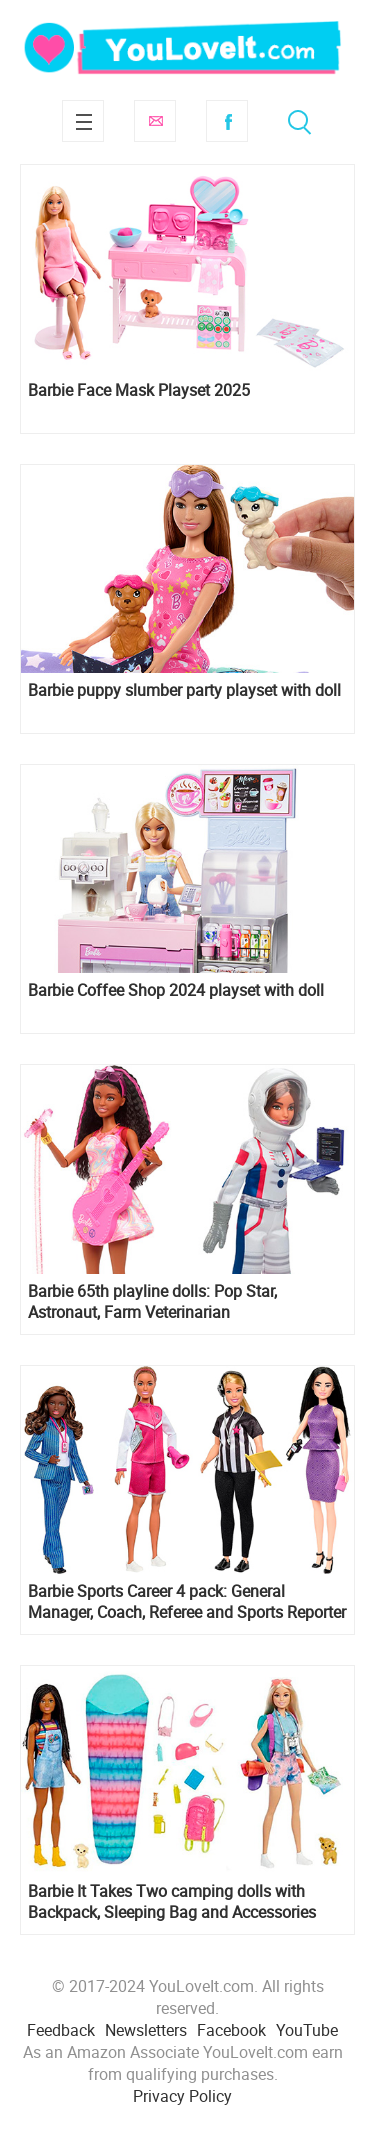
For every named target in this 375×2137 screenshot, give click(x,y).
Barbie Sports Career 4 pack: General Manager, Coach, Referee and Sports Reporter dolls (187, 1602)
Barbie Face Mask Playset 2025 (139, 390)
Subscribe (155, 121)
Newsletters (146, 2030)
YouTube (307, 2030)
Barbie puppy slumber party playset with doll (184, 690)
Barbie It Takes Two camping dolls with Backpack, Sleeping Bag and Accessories (172, 1902)
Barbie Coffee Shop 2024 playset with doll (176, 990)
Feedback (61, 2030)
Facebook (227, 121)
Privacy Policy (182, 2096)
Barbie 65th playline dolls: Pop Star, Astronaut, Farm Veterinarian (152, 1302)
